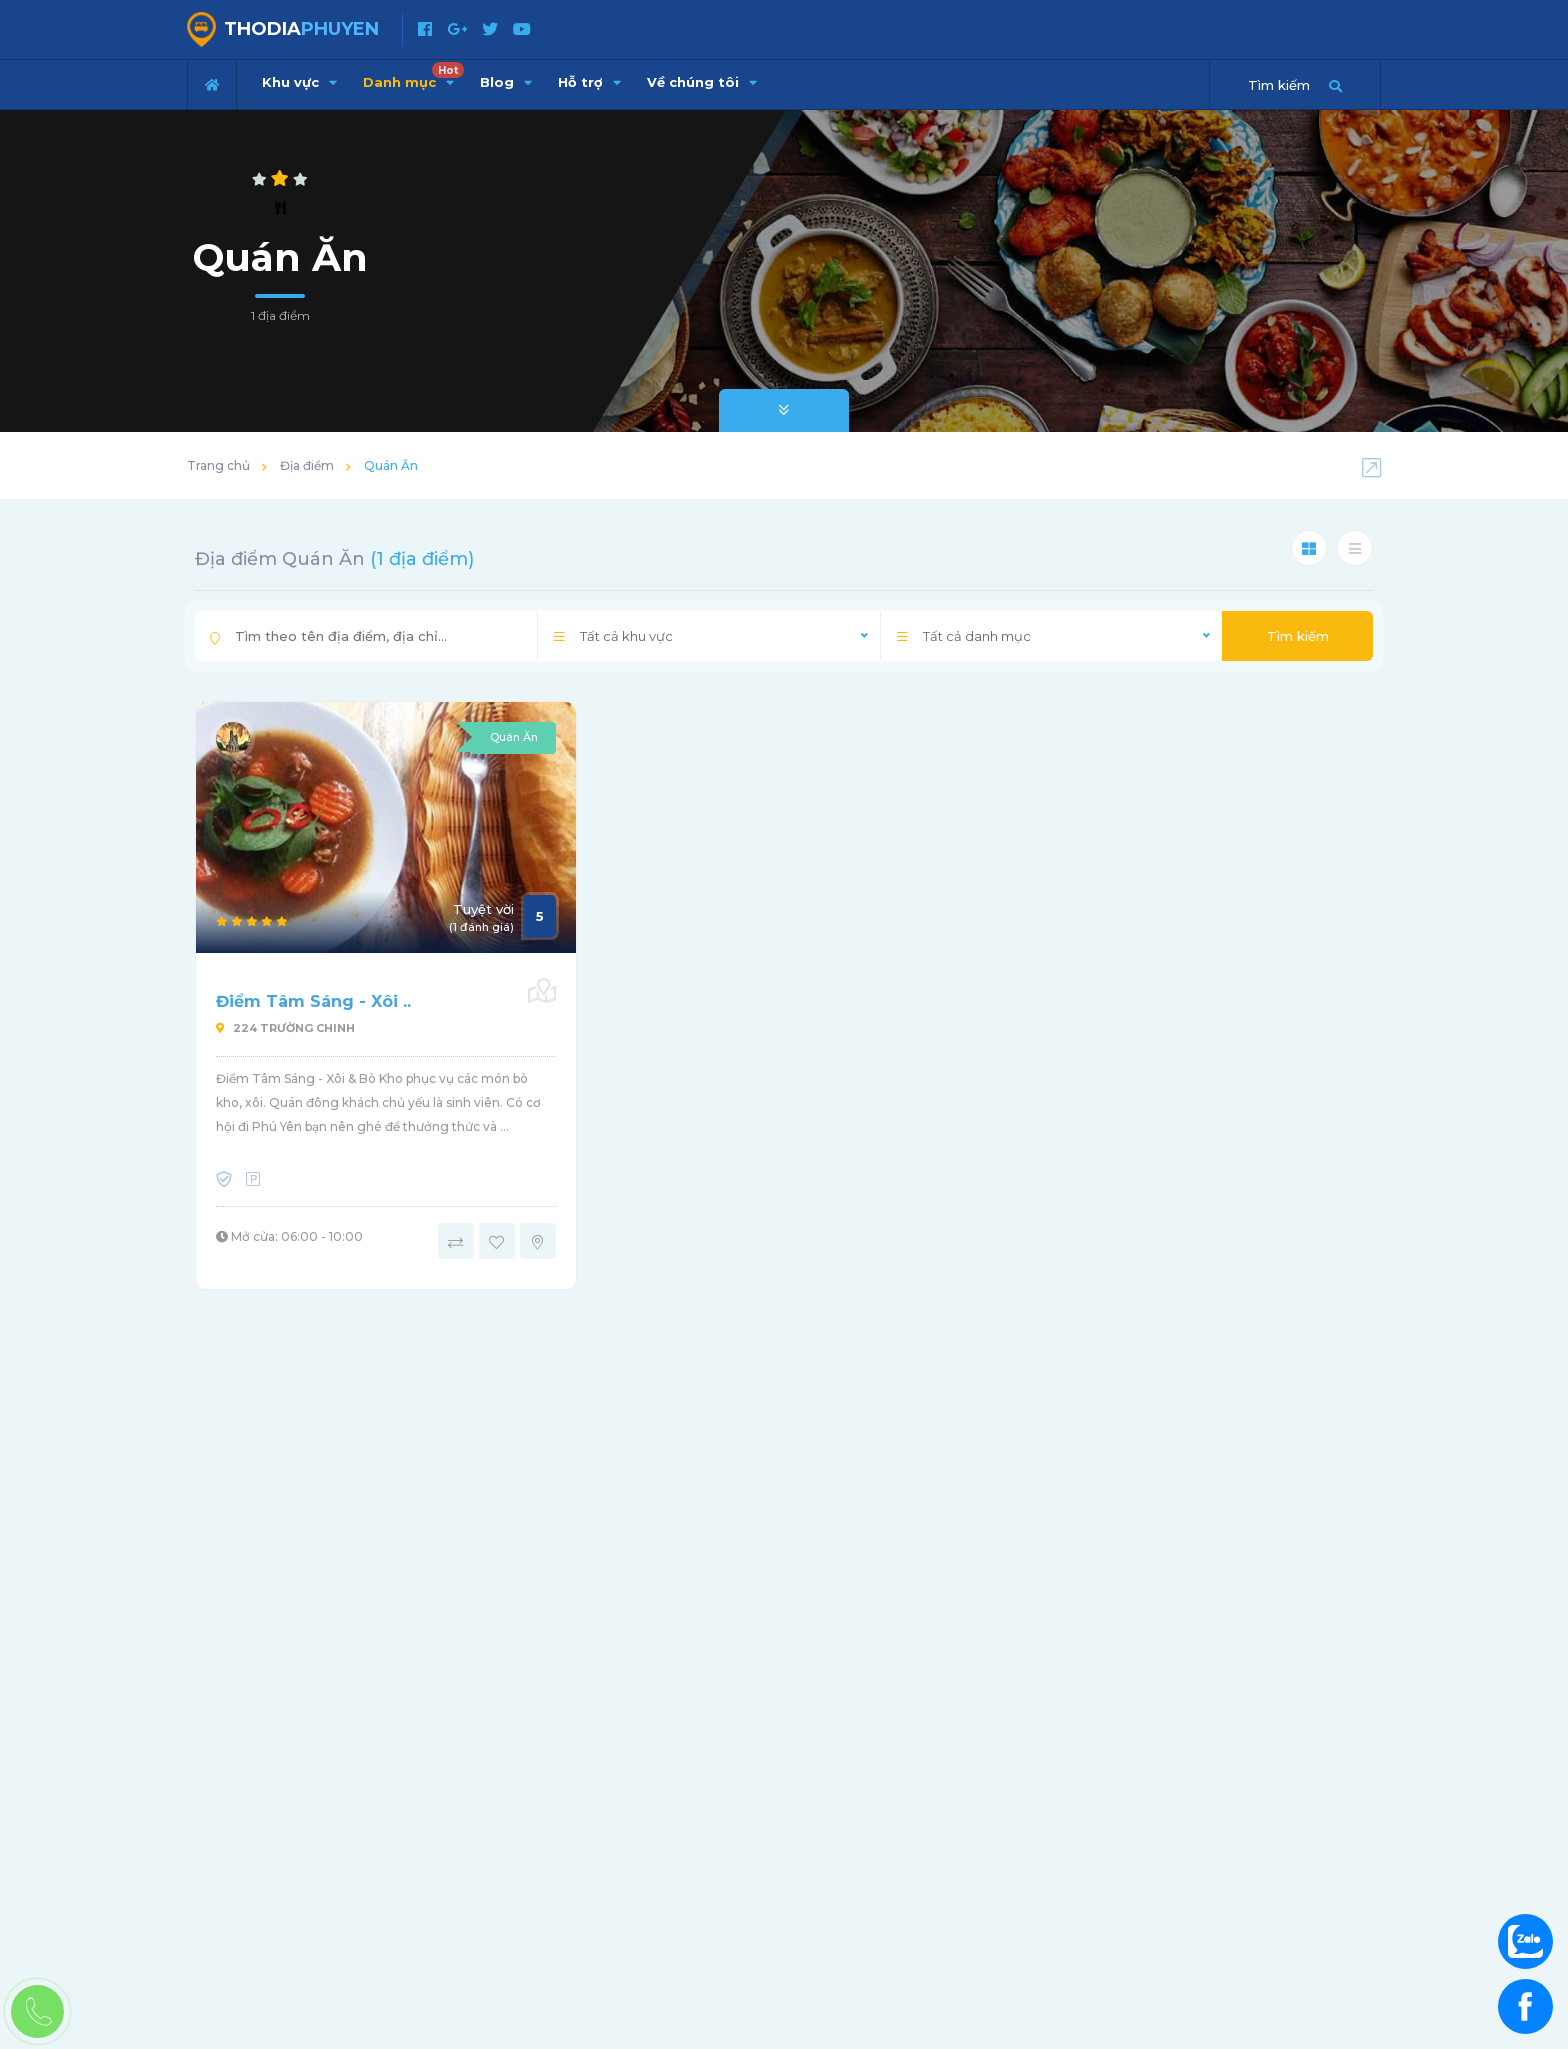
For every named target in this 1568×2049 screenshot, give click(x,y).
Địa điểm (307, 465)
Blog (506, 82)
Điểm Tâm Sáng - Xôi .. (313, 1001)
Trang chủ (218, 465)
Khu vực (299, 82)
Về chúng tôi (702, 82)
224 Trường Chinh (285, 1028)
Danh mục (413, 76)
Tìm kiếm (1298, 636)
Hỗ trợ (589, 82)
